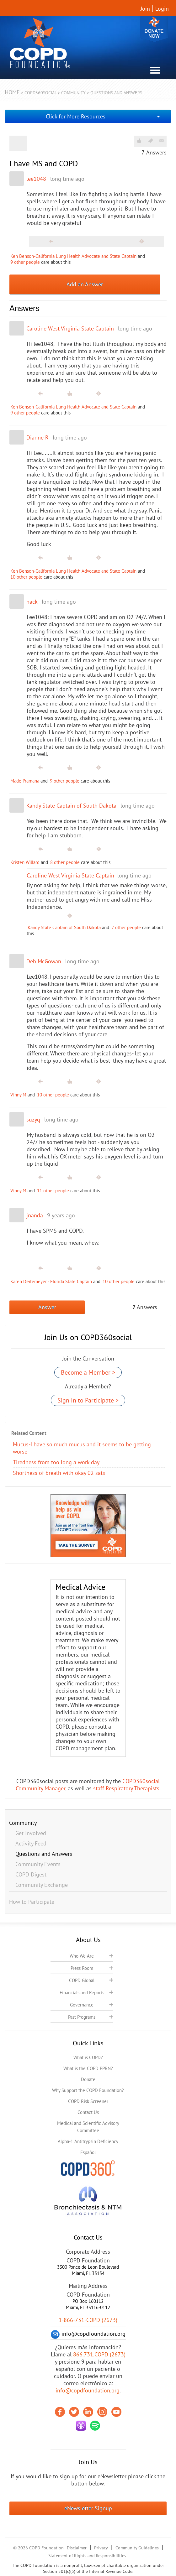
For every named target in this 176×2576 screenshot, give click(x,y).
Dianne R (37, 437)
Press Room (82, 1968)
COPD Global (81, 1980)
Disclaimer (77, 2548)
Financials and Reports (82, 1993)
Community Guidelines (137, 2548)
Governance (81, 2005)
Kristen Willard (25, 862)
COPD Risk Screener (88, 2101)
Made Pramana (24, 781)
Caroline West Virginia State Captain (70, 328)
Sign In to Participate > (88, 1400)
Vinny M (18, 1095)
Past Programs (81, 2017)
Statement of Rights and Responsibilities (87, 2555)
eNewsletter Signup (88, 2508)
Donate (154, 29)
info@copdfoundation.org (88, 2390)
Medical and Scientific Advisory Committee (88, 2126)
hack (32, 601)
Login (162, 8)
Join (145, 8)
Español (88, 2152)
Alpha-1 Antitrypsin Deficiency (88, 2141)
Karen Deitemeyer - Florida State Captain (51, 1281)
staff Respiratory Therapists (126, 1788)
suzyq (33, 1119)
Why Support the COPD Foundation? (88, 2090)
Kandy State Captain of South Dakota (71, 805)
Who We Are (82, 1956)
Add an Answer (85, 284)
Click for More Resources (75, 116)
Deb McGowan (43, 961)
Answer (47, 1307)
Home (12, 92)
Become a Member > (88, 1372)
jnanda (34, 1215)
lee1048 (36, 178)
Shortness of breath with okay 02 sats (59, 1472)
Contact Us (88, 2112)
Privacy (101, 2548)
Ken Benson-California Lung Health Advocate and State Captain (73, 256)
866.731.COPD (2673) (99, 2354)
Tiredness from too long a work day (56, 1462)
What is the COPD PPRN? (88, 2068)
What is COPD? (88, 2057)
